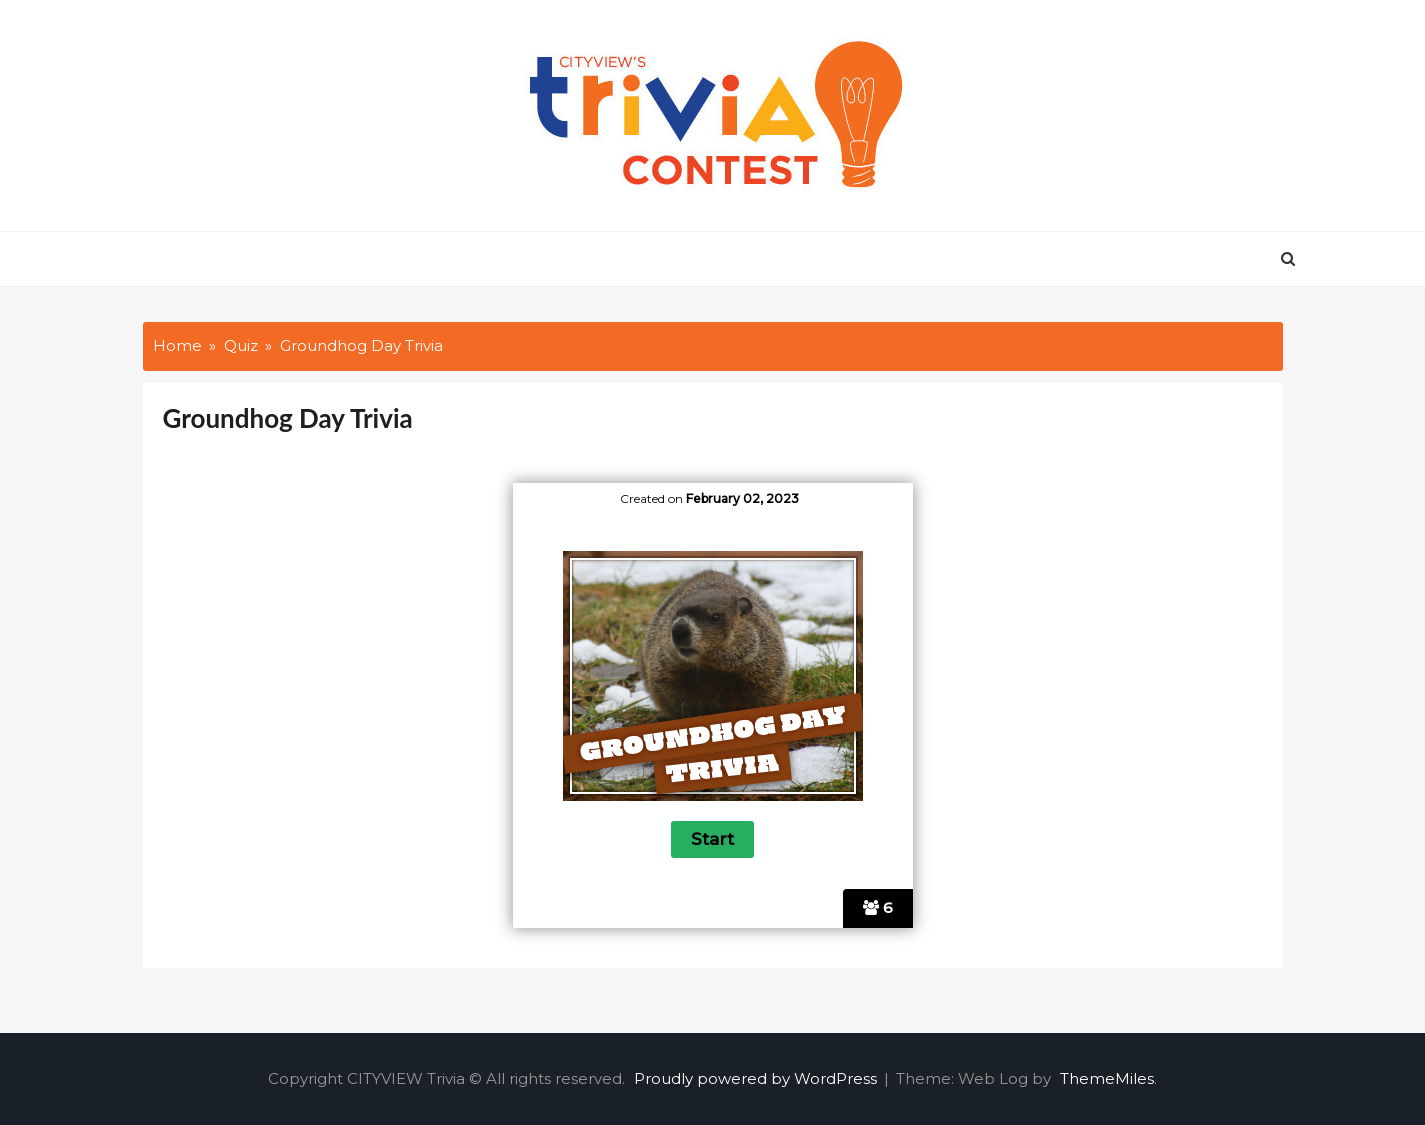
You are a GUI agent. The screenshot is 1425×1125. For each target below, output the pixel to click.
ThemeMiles (1107, 1078)
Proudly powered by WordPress (757, 1078)
